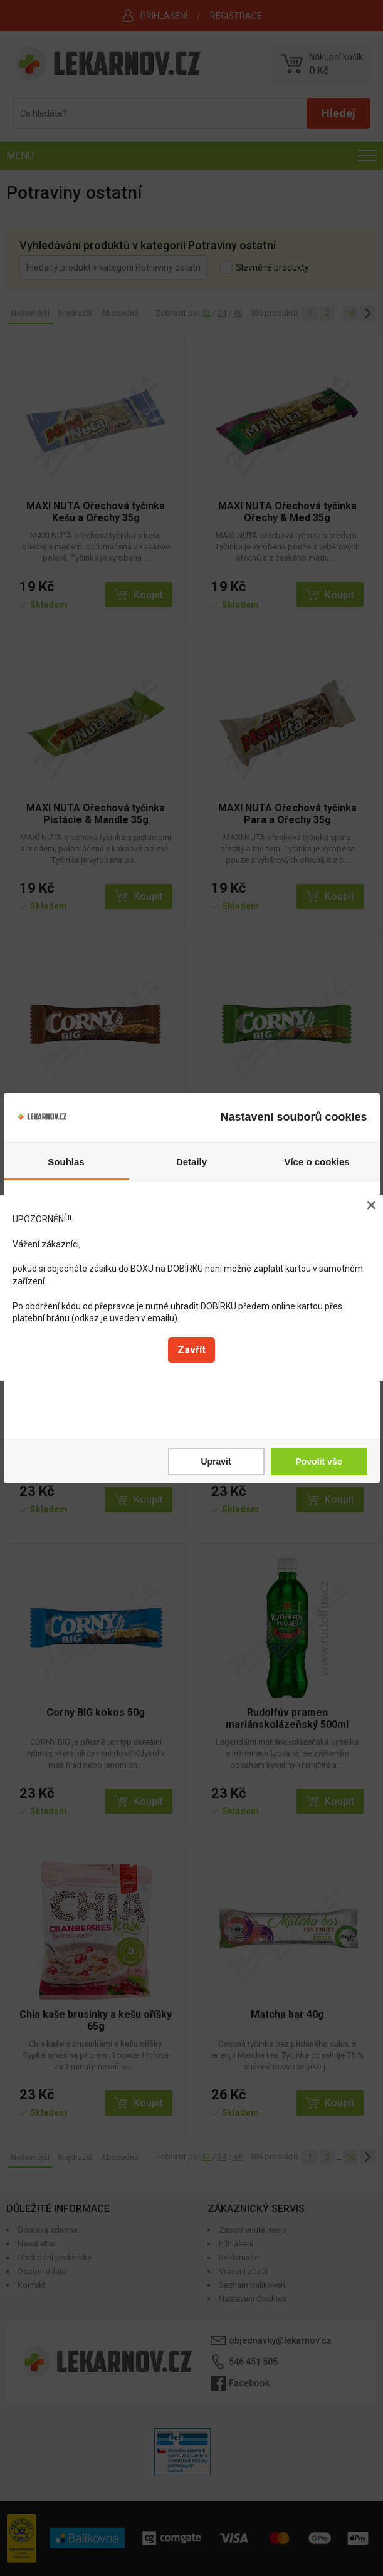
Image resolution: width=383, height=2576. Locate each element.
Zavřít (191, 1350)
